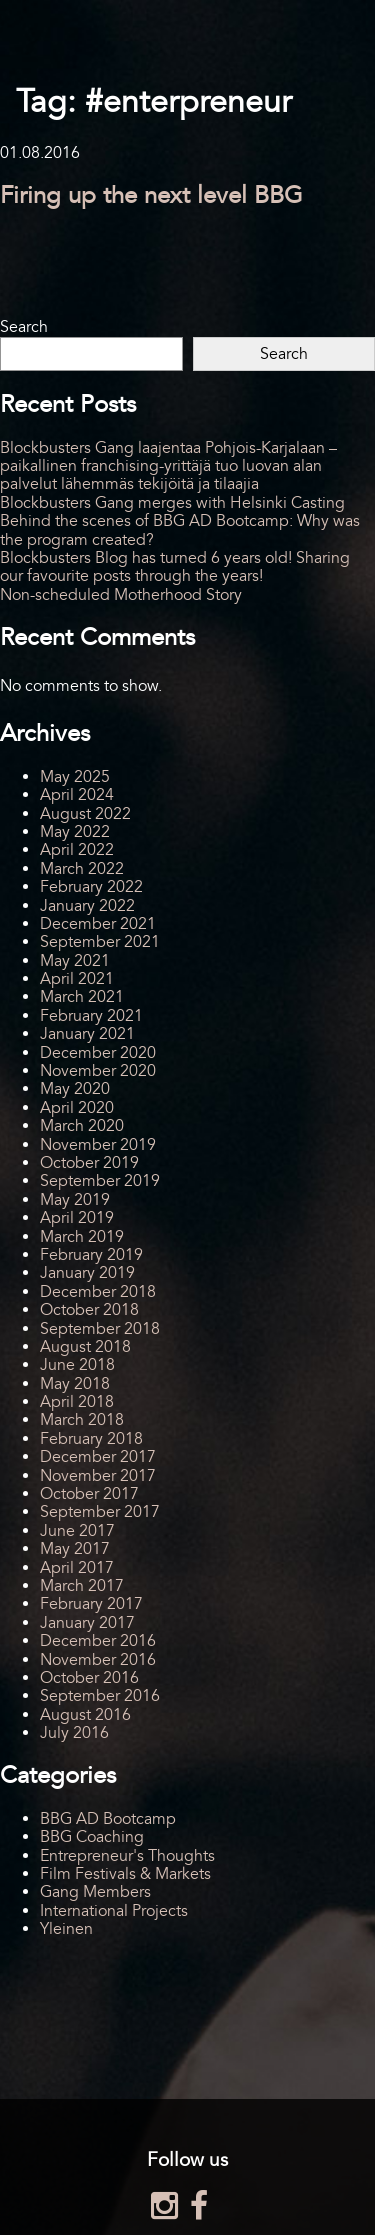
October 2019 (89, 1163)
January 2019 (87, 1273)
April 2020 (77, 1108)
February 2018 (91, 1439)
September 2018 (100, 1329)
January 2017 (87, 1623)
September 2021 (100, 942)
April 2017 (77, 1568)
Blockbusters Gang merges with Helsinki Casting (172, 503)
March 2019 (82, 1237)
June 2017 (77, 1531)
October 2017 (89, 1494)
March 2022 (82, 869)
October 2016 (89, 1678)
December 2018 (98, 1292)
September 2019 (100, 1181)
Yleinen (66, 1929)
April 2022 (77, 850)
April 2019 (77, 1218)
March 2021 (82, 997)
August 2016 (85, 1715)
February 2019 (91, 1255)
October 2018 (89, 1310)
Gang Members (95, 1892)
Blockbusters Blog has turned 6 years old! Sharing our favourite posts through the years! (175, 567)
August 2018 (85, 1347)
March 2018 (82, 1420)
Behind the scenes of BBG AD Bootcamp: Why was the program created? (180, 530)
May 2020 (75, 1089)
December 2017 (98, 1457)
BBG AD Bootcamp (108, 1819)
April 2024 (77, 795)
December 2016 (98, 1641)
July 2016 (74, 1733)
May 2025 (75, 777)
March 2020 (82, 1126)
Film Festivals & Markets (125, 1874)
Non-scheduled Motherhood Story (121, 595)
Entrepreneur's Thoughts (127, 1856)
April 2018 (77, 1402)
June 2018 (77, 1365)
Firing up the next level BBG (151, 195)
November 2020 (98, 1071)
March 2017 (82, 1586)
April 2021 (77, 979)
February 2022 (91, 887)
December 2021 (98, 924)
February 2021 (91, 1016)
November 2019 (98, 1145)
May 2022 (75, 832)
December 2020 (98, 1053)
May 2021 (75, 961)
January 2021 (87, 1034)
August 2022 (85, 814)
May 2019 (75, 1200)
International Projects (114, 1911)
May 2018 (75, 1384)
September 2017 (100, 1512)
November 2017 (98, 1476)
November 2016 (98, 1660)
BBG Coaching (92, 1837)
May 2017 (75, 1549)
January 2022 (87, 906)
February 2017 (91, 1604)
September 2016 (100, 1696)
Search (24, 327)
